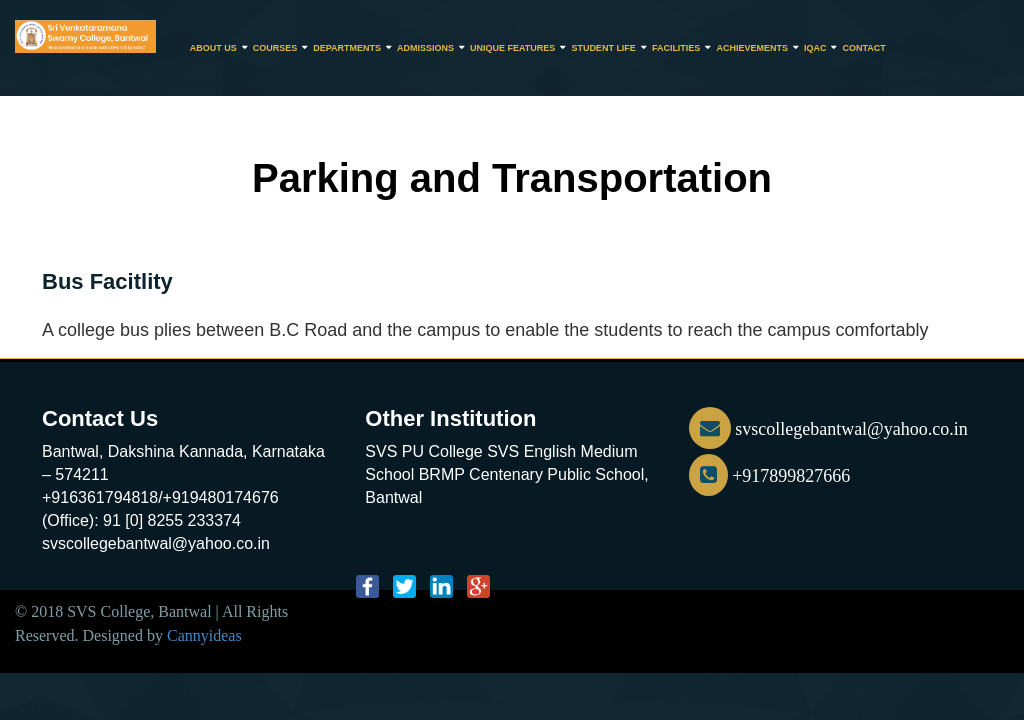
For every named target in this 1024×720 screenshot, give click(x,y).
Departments (347, 48)
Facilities (676, 48)
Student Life (603, 48)
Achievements (752, 48)
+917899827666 (770, 476)
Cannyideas (204, 635)
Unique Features (512, 48)
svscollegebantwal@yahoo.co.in (828, 429)
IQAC (815, 48)
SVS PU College (423, 451)
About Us (213, 48)
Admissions (425, 48)
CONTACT (863, 48)
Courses (275, 48)
